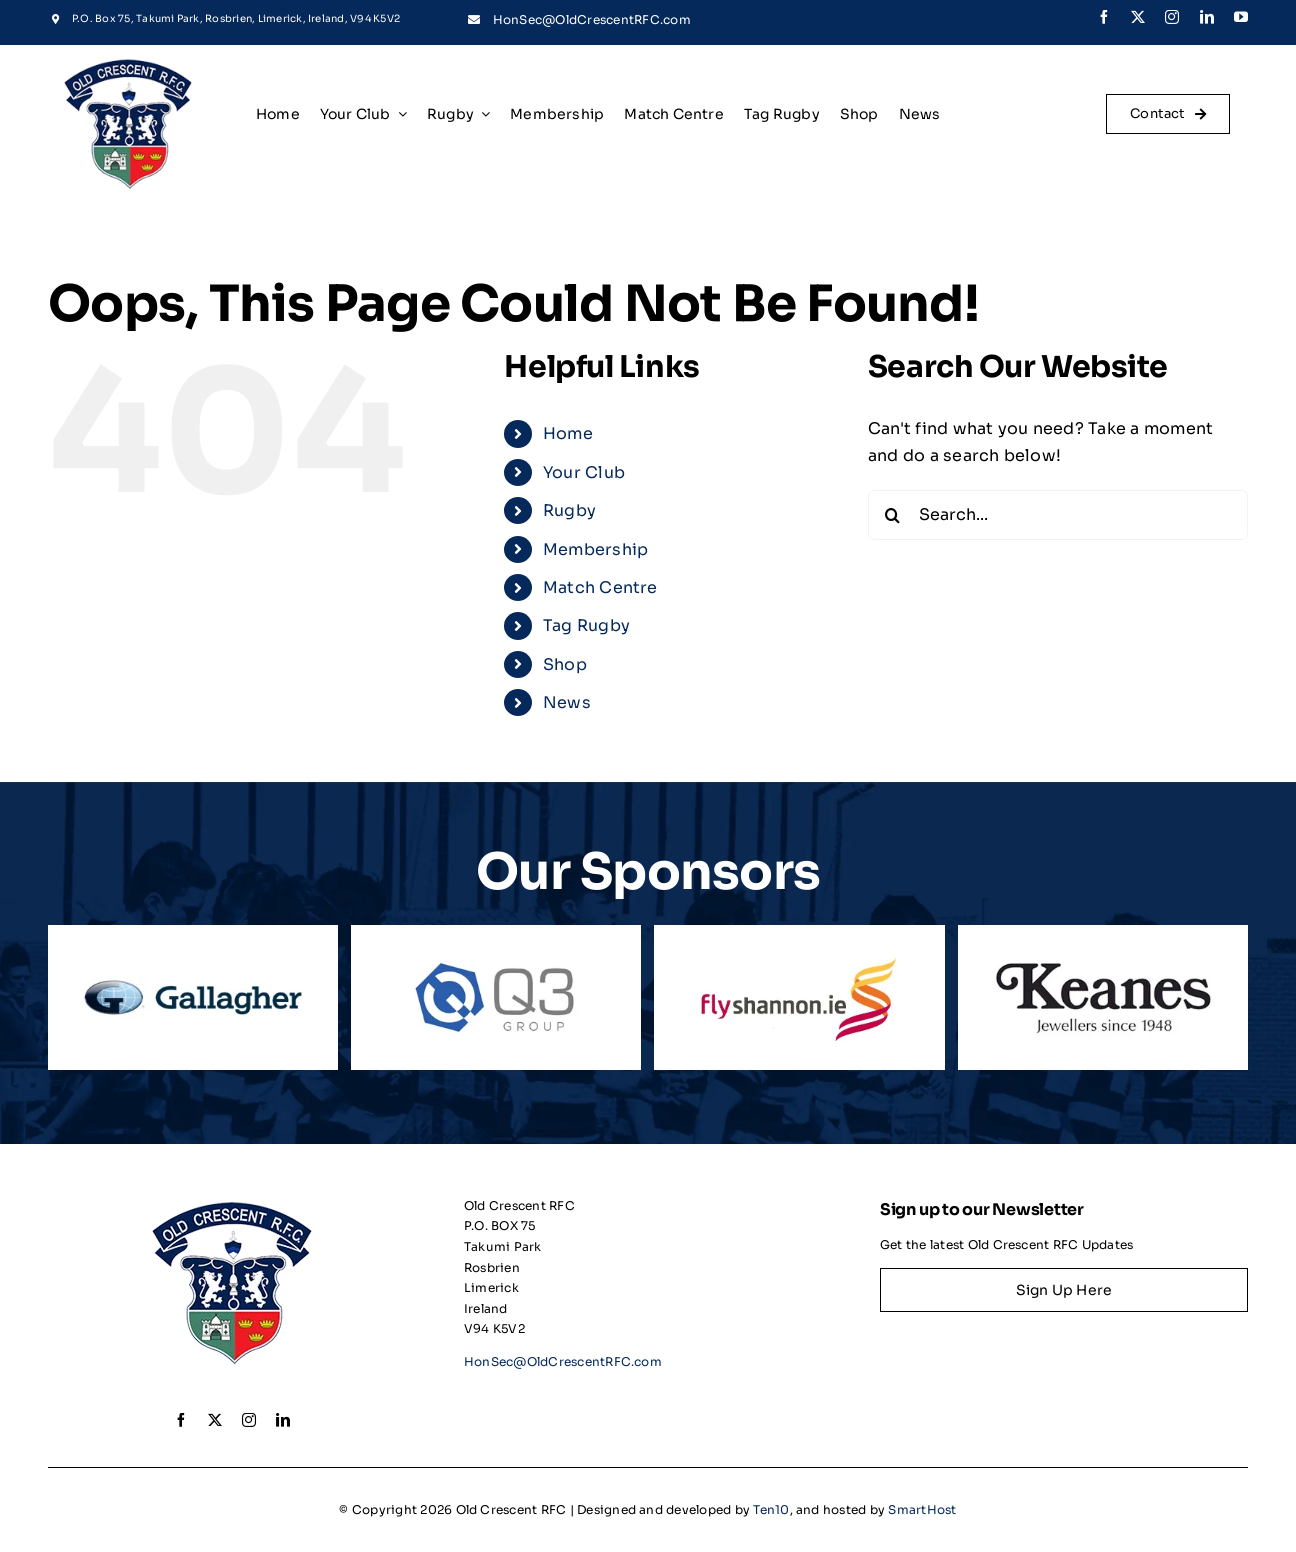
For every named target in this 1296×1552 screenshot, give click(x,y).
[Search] (893, 515)
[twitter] (1138, 17)
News (567, 702)
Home (568, 433)
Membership (595, 549)
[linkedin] (1207, 17)
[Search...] (1058, 515)
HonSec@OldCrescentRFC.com (592, 19)
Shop (565, 664)
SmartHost (922, 1509)
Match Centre (600, 587)
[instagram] (1172, 17)
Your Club (584, 472)
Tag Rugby (586, 625)
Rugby (569, 510)
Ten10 (771, 1509)
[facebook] (1104, 17)
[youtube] (1241, 17)
